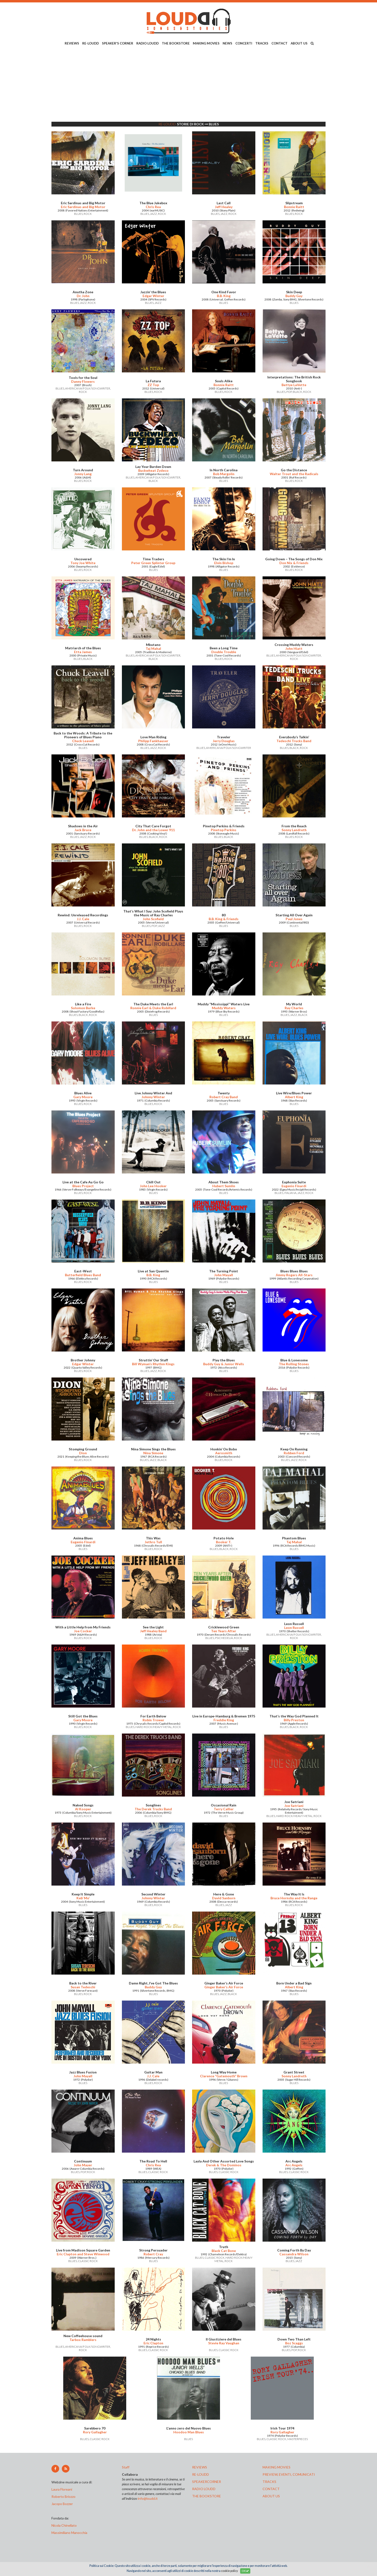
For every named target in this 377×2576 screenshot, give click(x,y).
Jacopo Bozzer (62, 2504)
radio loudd (203, 2489)
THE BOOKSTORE (176, 43)
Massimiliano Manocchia (69, 2533)
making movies (276, 2467)
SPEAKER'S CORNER (117, 43)
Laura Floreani (62, 2489)
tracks (269, 2482)
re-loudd (200, 2474)
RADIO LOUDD (147, 43)
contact (271, 2489)
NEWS (227, 43)
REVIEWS (72, 43)
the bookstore (206, 2496)
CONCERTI (243, 43)
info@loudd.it (148, 2498)
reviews (199, 2467)
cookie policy (229, 2571)
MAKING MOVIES (206, 43)
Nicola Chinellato (64, 2525)
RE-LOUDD (90, 43)
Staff (125, 2467)
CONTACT (279, 43)
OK (245, 2571)
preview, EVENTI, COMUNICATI (289, 2474)
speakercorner (206, 2482)
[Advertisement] (188, 84)
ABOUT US (299, 43)
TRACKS (261, 43)
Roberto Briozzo (63, 2496)
